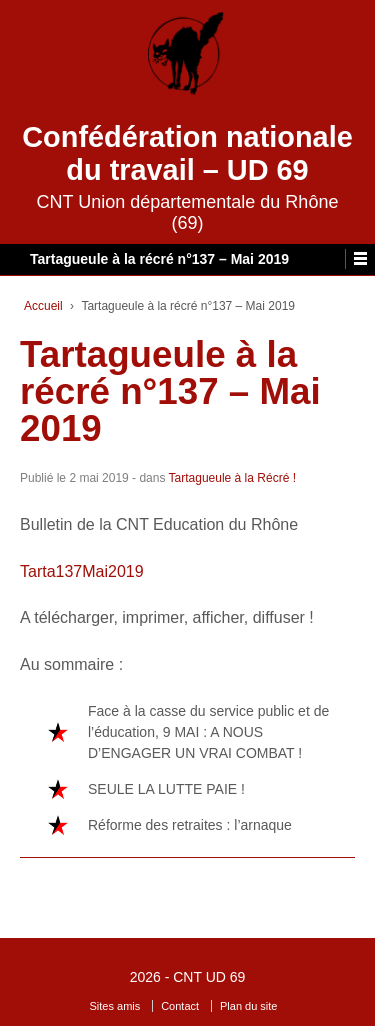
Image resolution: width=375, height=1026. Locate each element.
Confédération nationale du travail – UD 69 (187, 153)
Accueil (43, 306)
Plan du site (248, 1006)
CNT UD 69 (209, 977)
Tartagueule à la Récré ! (232, 478)
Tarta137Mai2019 (82, 571)
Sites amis (115, 1006)
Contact (180, 1006)
